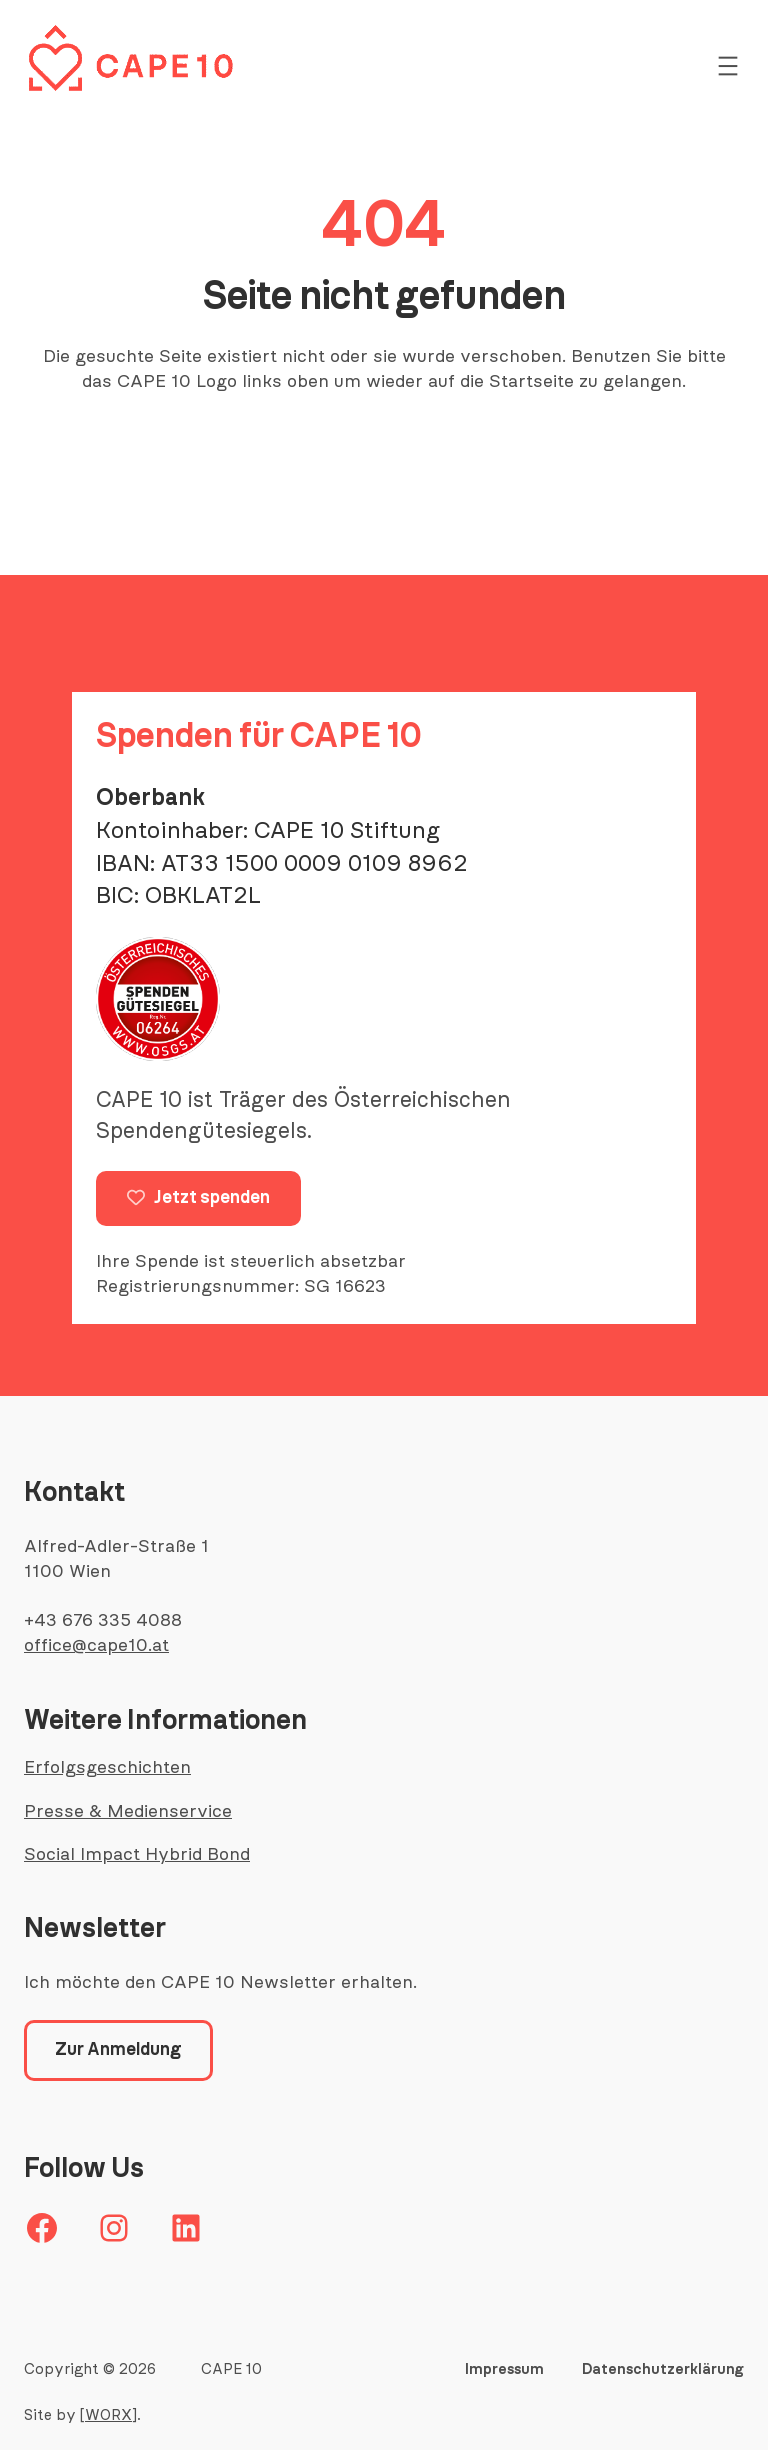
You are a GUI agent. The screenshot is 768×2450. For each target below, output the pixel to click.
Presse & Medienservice (128, 1812)
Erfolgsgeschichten (107, 1768)
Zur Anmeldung (118, 2050)
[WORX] (108, 2415)
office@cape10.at (96, 1646)
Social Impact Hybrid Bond (137, 1855)
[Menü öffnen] (728, 66)
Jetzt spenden (198, 1198)
